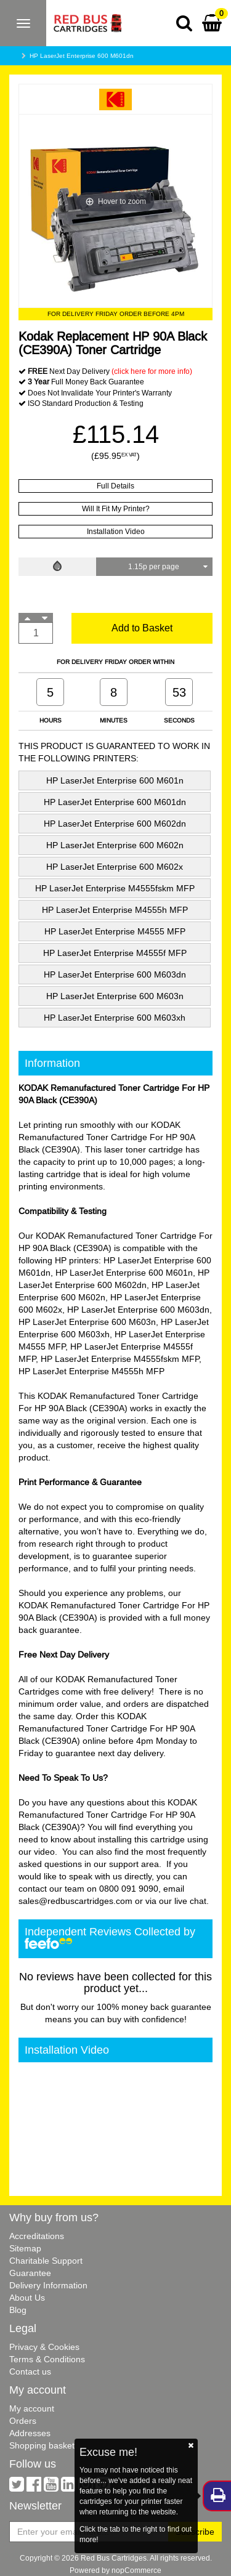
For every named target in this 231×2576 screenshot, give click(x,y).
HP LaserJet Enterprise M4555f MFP (115, 953)
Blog (17, 2310)
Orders (22, 2421)
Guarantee (30, 2273)
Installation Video (116, 531)
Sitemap (25, 2248)
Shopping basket (42, 2445)
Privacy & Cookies (44, 2347)
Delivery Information (48, 2285)
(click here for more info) (151, 371)
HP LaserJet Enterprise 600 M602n (115, 845)
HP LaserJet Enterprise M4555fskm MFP (115, 888)
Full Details (115, 485)
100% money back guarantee (154, 2007)
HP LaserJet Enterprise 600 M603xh (114, 1018)
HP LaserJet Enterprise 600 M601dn (82, 56)
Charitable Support (46, 2261)
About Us (27, 2298)
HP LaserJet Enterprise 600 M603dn (115, 974)
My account (31, 2408)
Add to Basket (141, 627)
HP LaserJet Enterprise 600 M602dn (115, 823)
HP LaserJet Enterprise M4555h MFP (115, 910)
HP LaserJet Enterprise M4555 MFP (114, 931)
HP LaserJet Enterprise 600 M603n (115, 996)
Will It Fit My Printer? (116, 508)
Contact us (30, 2371)
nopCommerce (136, 2570)
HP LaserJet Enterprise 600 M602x (114, 867)
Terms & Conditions (47, 2359)
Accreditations (36, 2236)
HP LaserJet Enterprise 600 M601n (115, 780)
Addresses (30, 2433)
